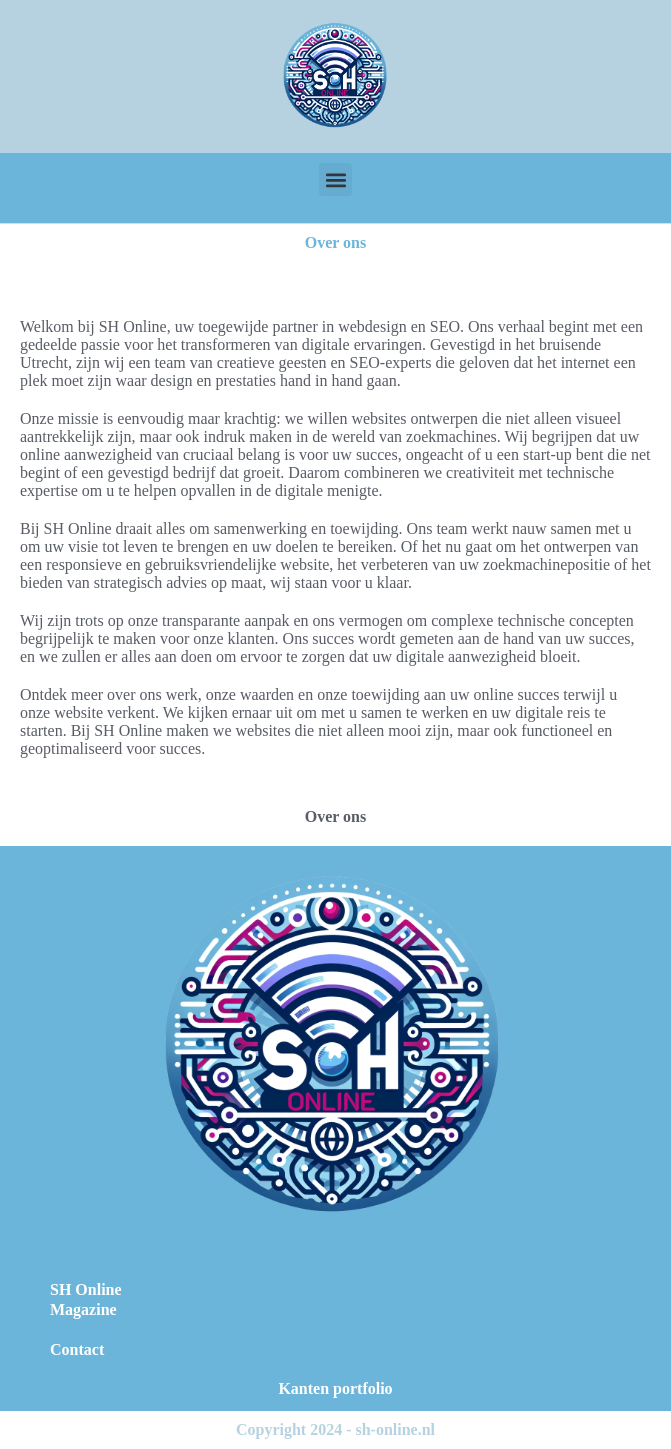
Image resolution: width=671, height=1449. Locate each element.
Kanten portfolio (335, 1388)
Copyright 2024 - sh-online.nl (335, 1429)
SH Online (86, 1289)
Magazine (83, 1309)
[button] (335, 179)
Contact (77, 1349)
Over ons (80, 1329)
